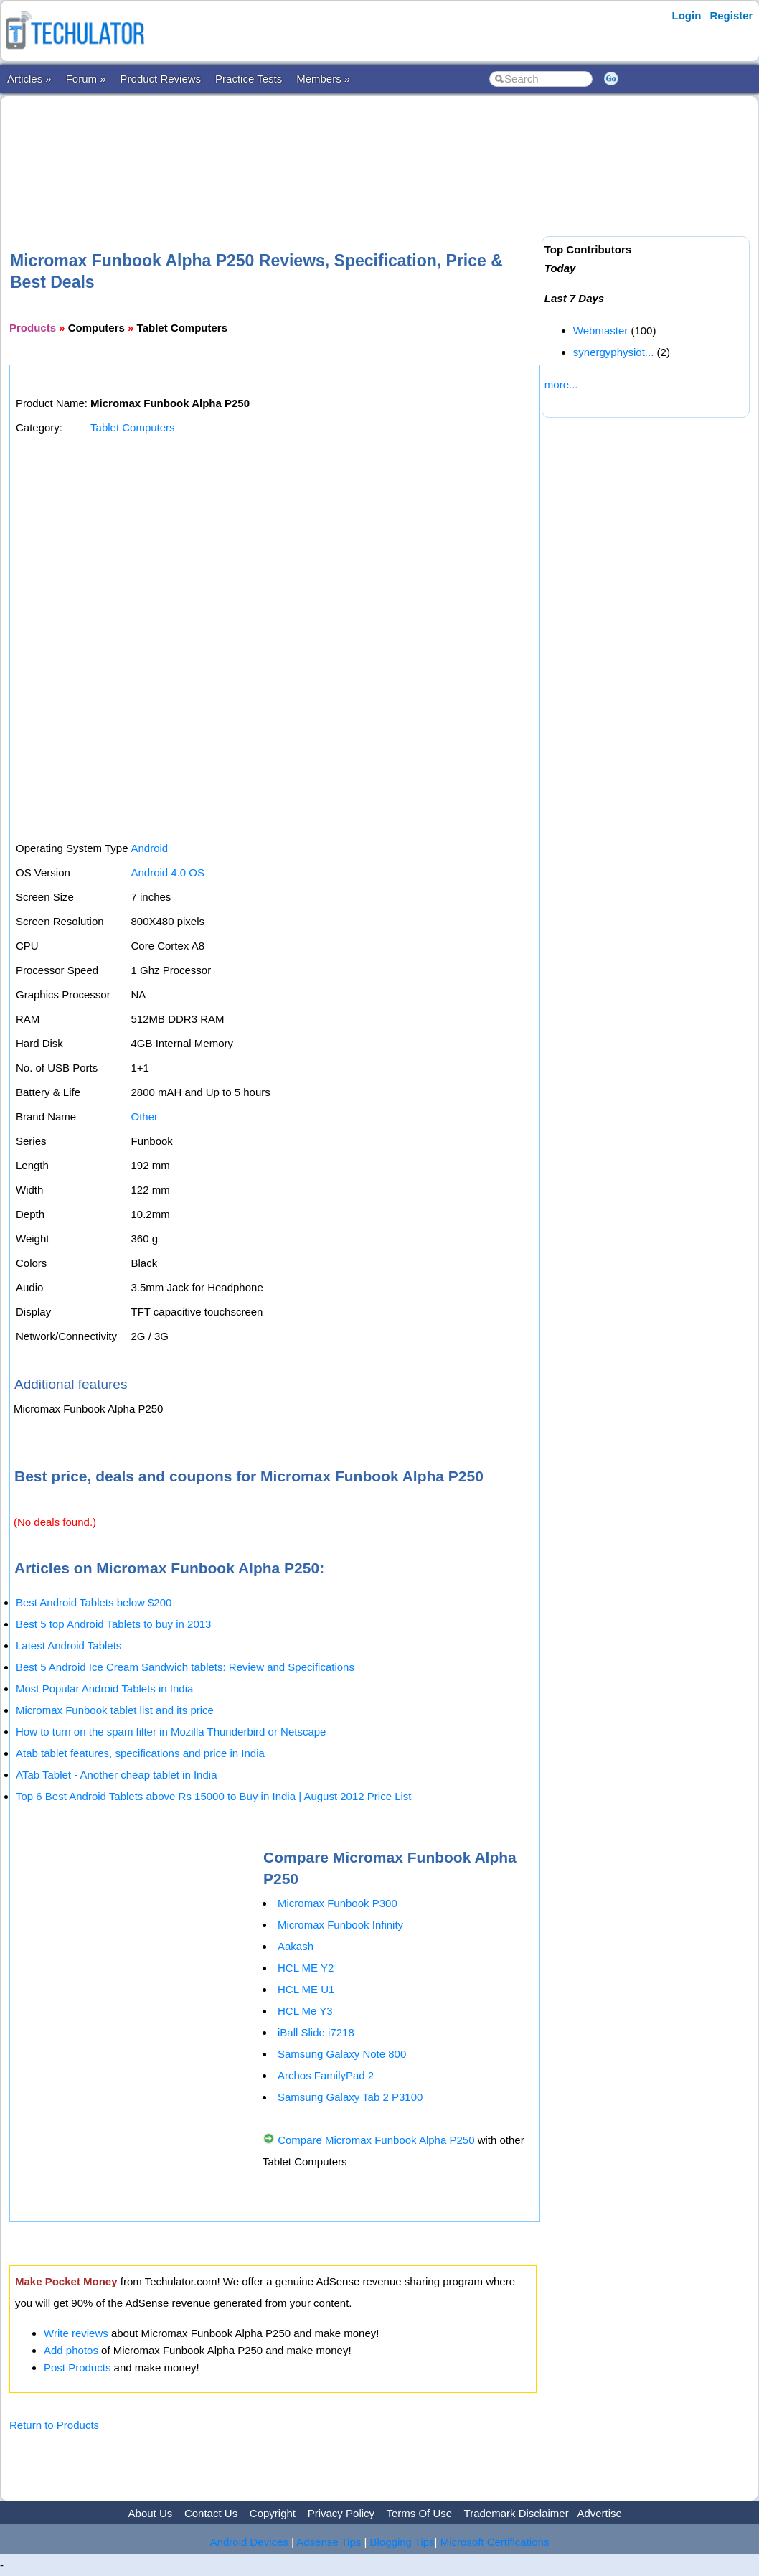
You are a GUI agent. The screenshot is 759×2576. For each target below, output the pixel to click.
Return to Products (54, 2425)
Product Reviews (161, 78)
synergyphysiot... (613, 352)
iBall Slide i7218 (316, 2032)
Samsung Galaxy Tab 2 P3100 (350, 2097)
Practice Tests (248, 78)
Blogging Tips (402, 2542)
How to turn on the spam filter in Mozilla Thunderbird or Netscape (171, 1731)
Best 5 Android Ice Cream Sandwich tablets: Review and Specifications (185, 1667)
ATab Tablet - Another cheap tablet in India (116, 1775)
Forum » (86, 78)
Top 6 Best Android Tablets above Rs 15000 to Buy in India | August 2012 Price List (213, 1796)
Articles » (29, 78)
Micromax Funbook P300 (337, 1903)
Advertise (599, 2513)
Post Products (77, 2367)
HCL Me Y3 (305, 2011)
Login (687, 15)
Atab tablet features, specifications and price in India (140, 1753)
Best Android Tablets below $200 (93, 1602)
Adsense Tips (328, 2542)
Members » (323, 78)
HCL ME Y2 (306, 1968)
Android (149, 848)
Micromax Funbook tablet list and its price (115, 1710)
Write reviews (76, 2333)
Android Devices (249, 2542)
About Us (150, 2513)
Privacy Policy (341, 2513)
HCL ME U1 (306, 1989)
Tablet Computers (132, 427)
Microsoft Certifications (495, 2542)
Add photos (71, 2350)
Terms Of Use (419, 2513)
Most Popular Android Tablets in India (104, 1688)
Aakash (296, 1946)
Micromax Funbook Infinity (340, 1925)
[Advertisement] (272, 150)
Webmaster (600, 330)
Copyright (273, 2513)
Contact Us (210, 2513)
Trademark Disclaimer (516, 2513)
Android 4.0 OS (167, 872)
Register (731, 15)
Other (144, 1116)
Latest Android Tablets (68, 1645)
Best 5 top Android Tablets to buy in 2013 (113, 1624)
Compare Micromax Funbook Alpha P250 (376, 2140)
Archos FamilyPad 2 (326, 2075)
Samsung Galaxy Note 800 (342, 2054)
